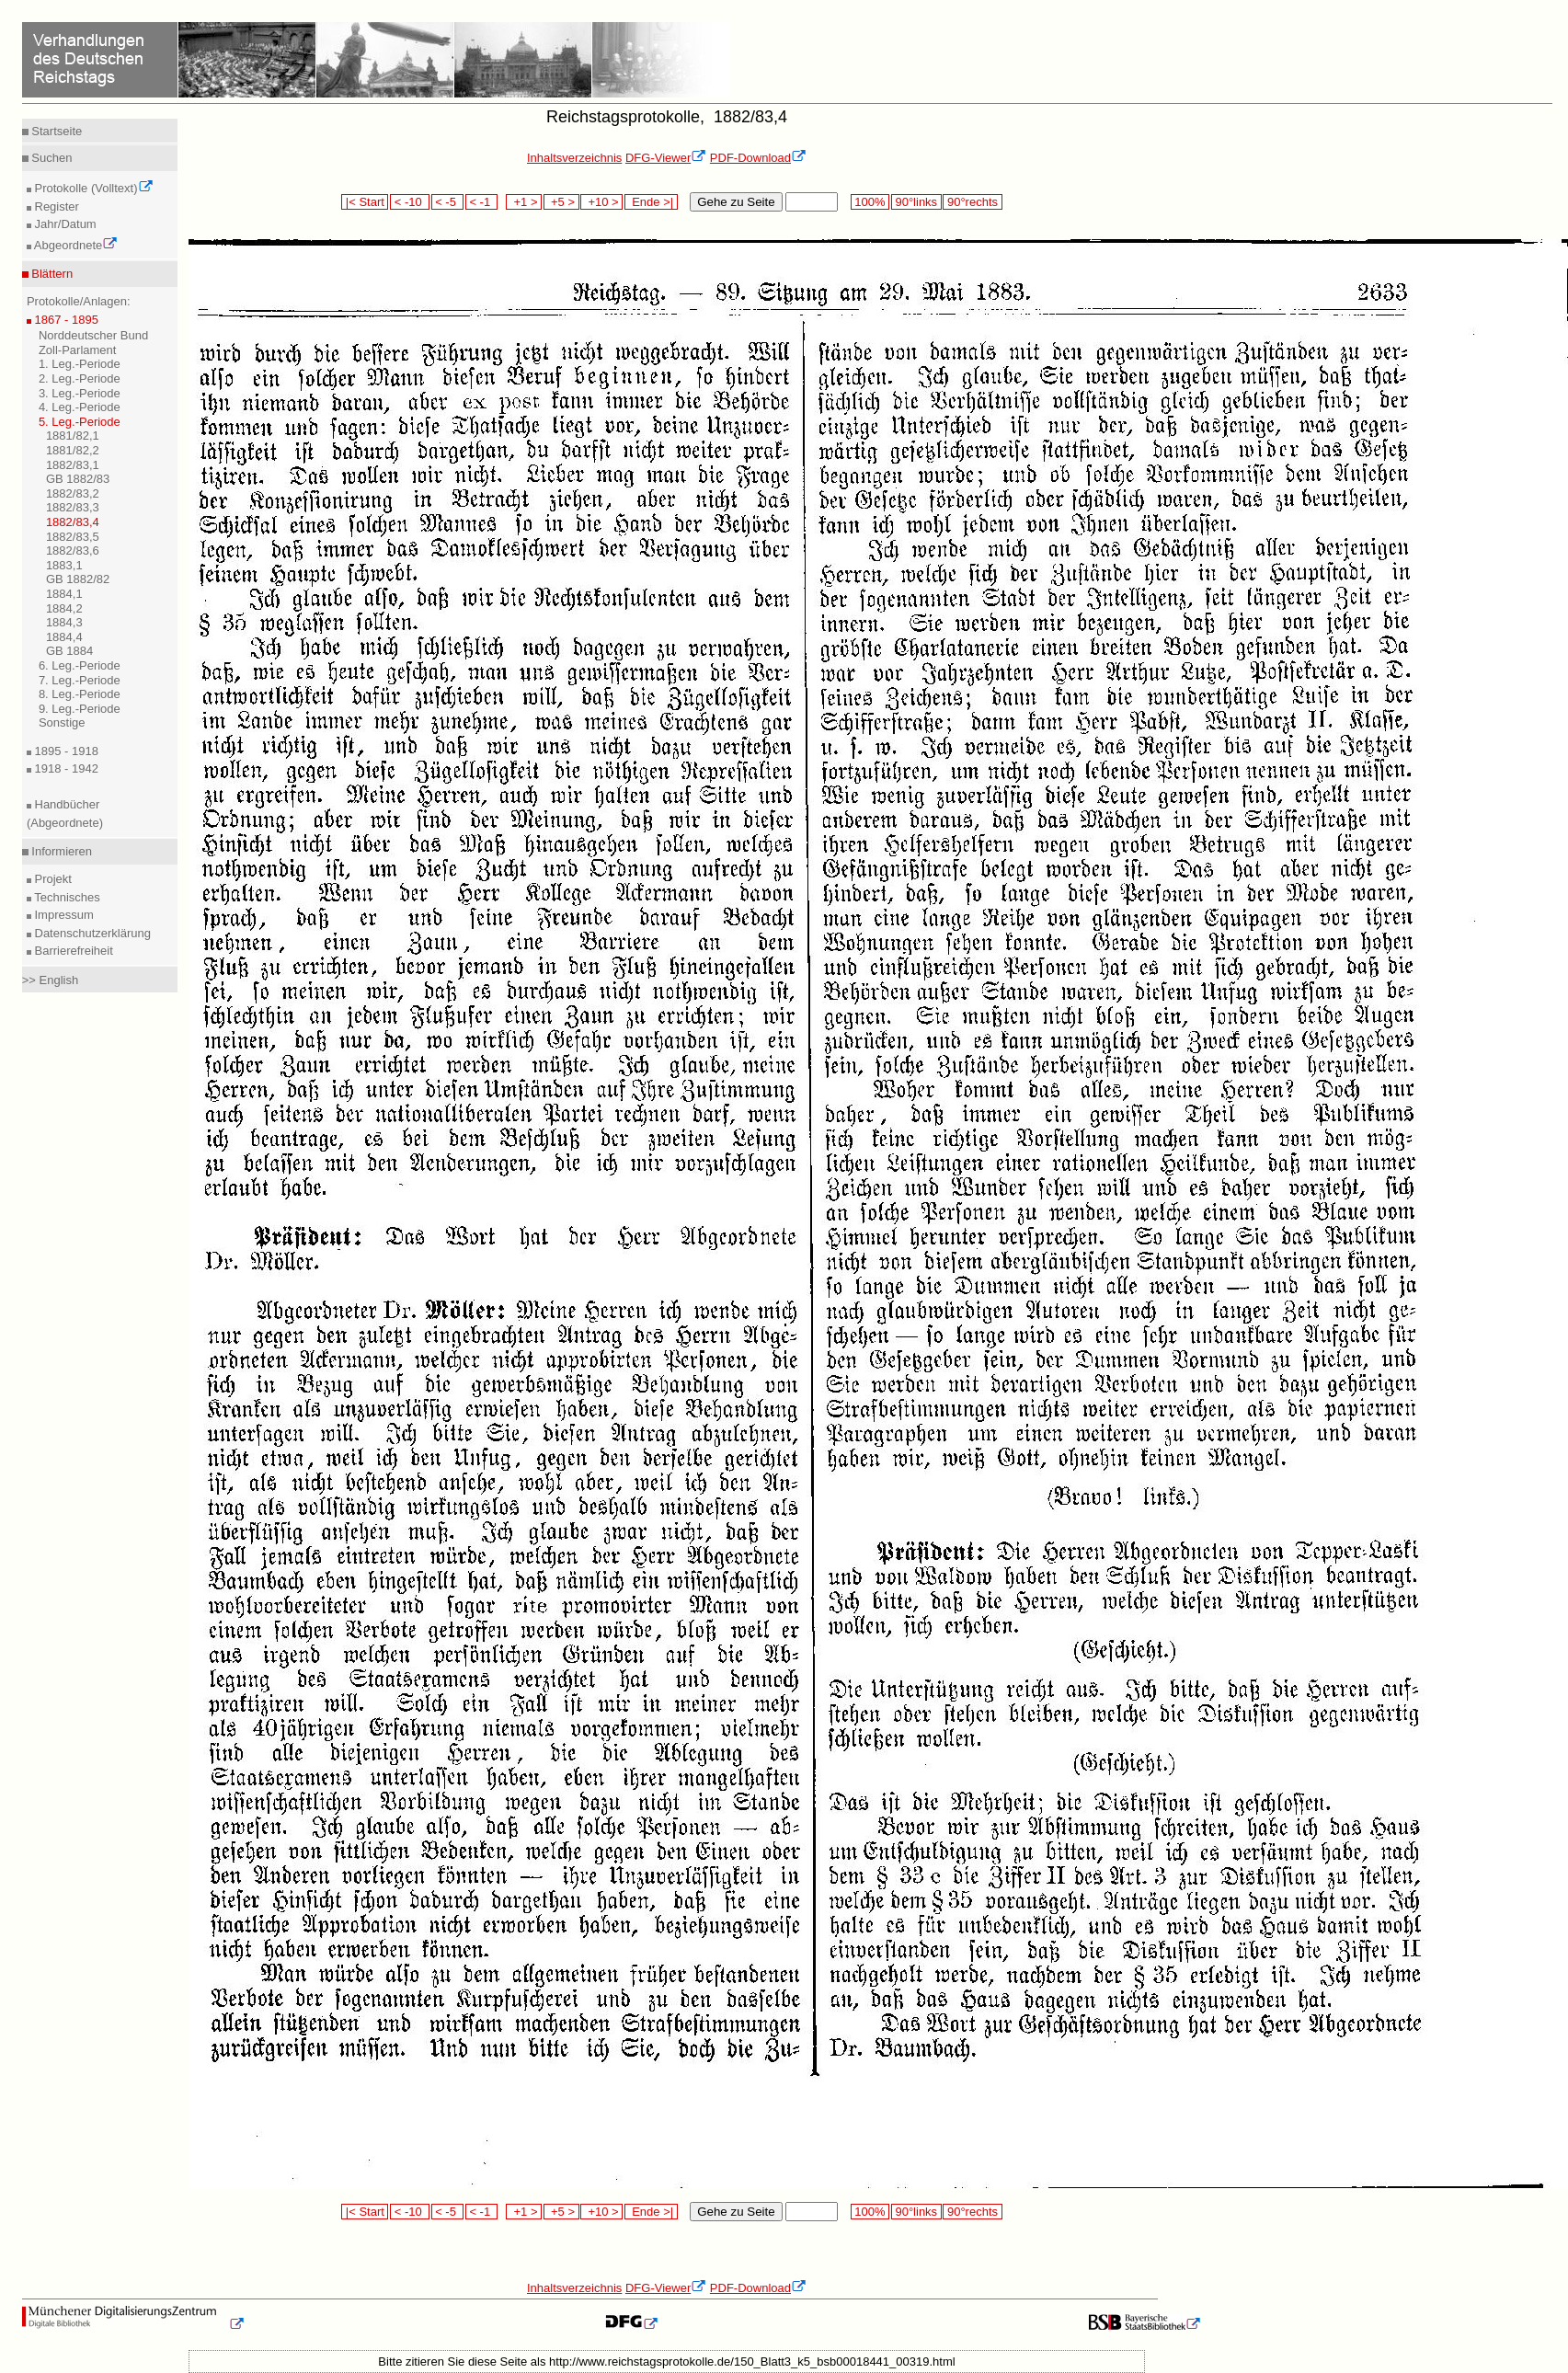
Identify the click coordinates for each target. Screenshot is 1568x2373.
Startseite (56, 131)
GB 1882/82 (77, 579)
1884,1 (64, 594)
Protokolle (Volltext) (92, 188)
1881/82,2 (72, 450)
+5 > (561, 202)
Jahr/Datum (64, 224)
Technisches (65, 897)
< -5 (448, 202)
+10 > (601, 202)
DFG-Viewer (665, 158)
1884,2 (64, 608)
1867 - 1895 (64, 320)
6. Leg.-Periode (79, 665)
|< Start (364, 202)
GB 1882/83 (77, 479)
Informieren (60, 851)
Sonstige (62, 722)
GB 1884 (69, 651)
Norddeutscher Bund (93, 335)
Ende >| (651, 202)
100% (870, 202)
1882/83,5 (72, 537)
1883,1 (64, 565)
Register (55, 206)
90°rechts (972, 202)
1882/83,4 (72, 522)
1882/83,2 (72, 493)
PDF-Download (758, 158)
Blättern (51, 274)
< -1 (482, 202)
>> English (50, 980)
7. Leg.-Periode (79, 680)
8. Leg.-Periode (79, 694)
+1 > (524, 202)
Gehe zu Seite (735, 202)
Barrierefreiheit (72, 950)
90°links (916, 202)
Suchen (51, 158)
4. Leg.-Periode (79, 407)
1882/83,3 (72, 507)
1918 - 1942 (64, 768)
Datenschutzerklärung (91, 933)
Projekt (51, 879)
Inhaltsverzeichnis (574, 158)
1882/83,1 (72, 465)
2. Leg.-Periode (79, 378)
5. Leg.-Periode (79, 422)
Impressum (62, 915)
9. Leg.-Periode (79, 709)
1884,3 (64, 622)
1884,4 (64, 637)
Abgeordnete (74, 245)
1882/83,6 (72, 550)
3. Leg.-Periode (79, 393)
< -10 (410, 202)
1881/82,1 (72, 435)
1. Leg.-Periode (79, 364)
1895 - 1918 (64, 751)
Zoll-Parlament (78, 350)
